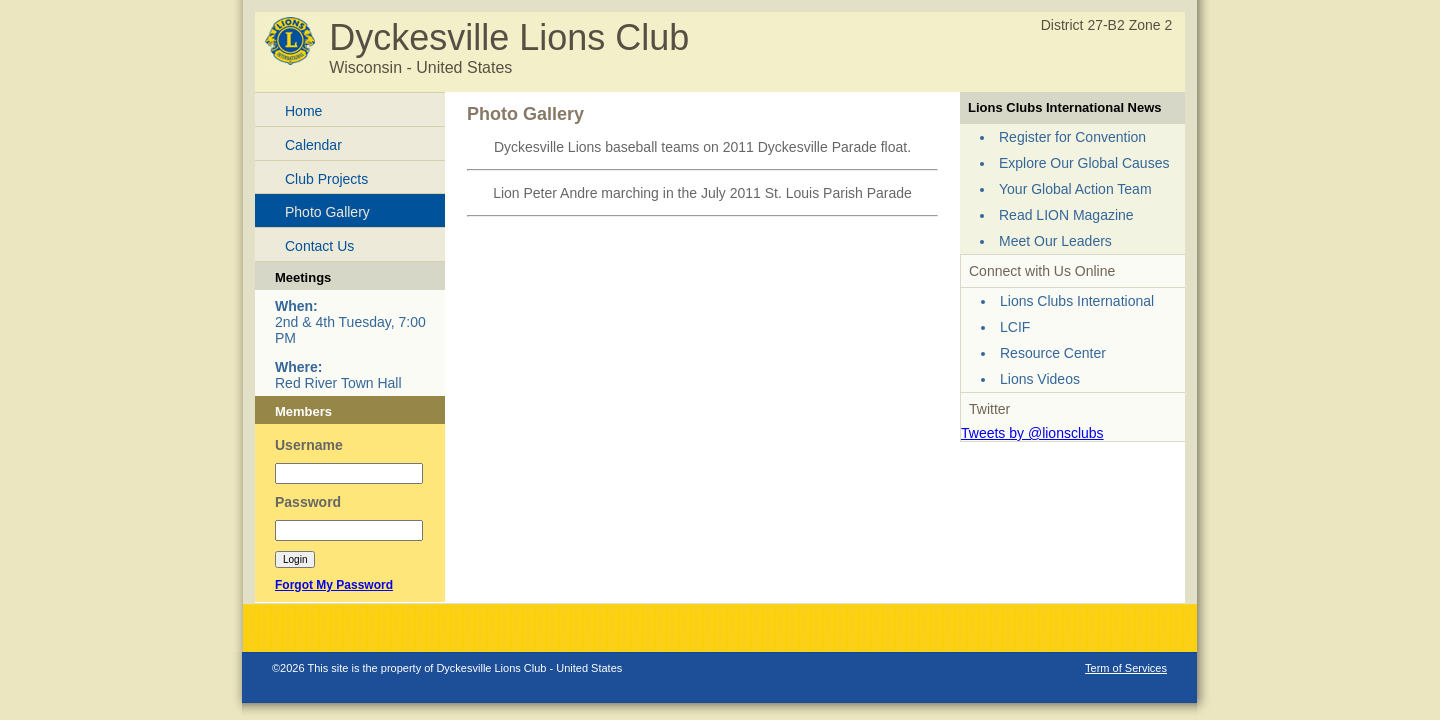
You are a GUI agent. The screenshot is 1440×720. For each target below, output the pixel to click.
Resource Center (1053, 353)
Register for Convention (1072, 137)
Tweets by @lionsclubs (1032, 433)
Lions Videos (1040, 379)
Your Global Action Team (1075, 189)
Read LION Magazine (1066, 215)
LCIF (1015, 327)
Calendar (313, 145)
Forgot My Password (334, 585)
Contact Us (319, 246)
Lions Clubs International (1077, 301)
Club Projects (326, 179)
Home (303, 111)
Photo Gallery (327, 212)
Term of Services (1126, 668)
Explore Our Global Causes (1084, 163)
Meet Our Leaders (1055, 241)
